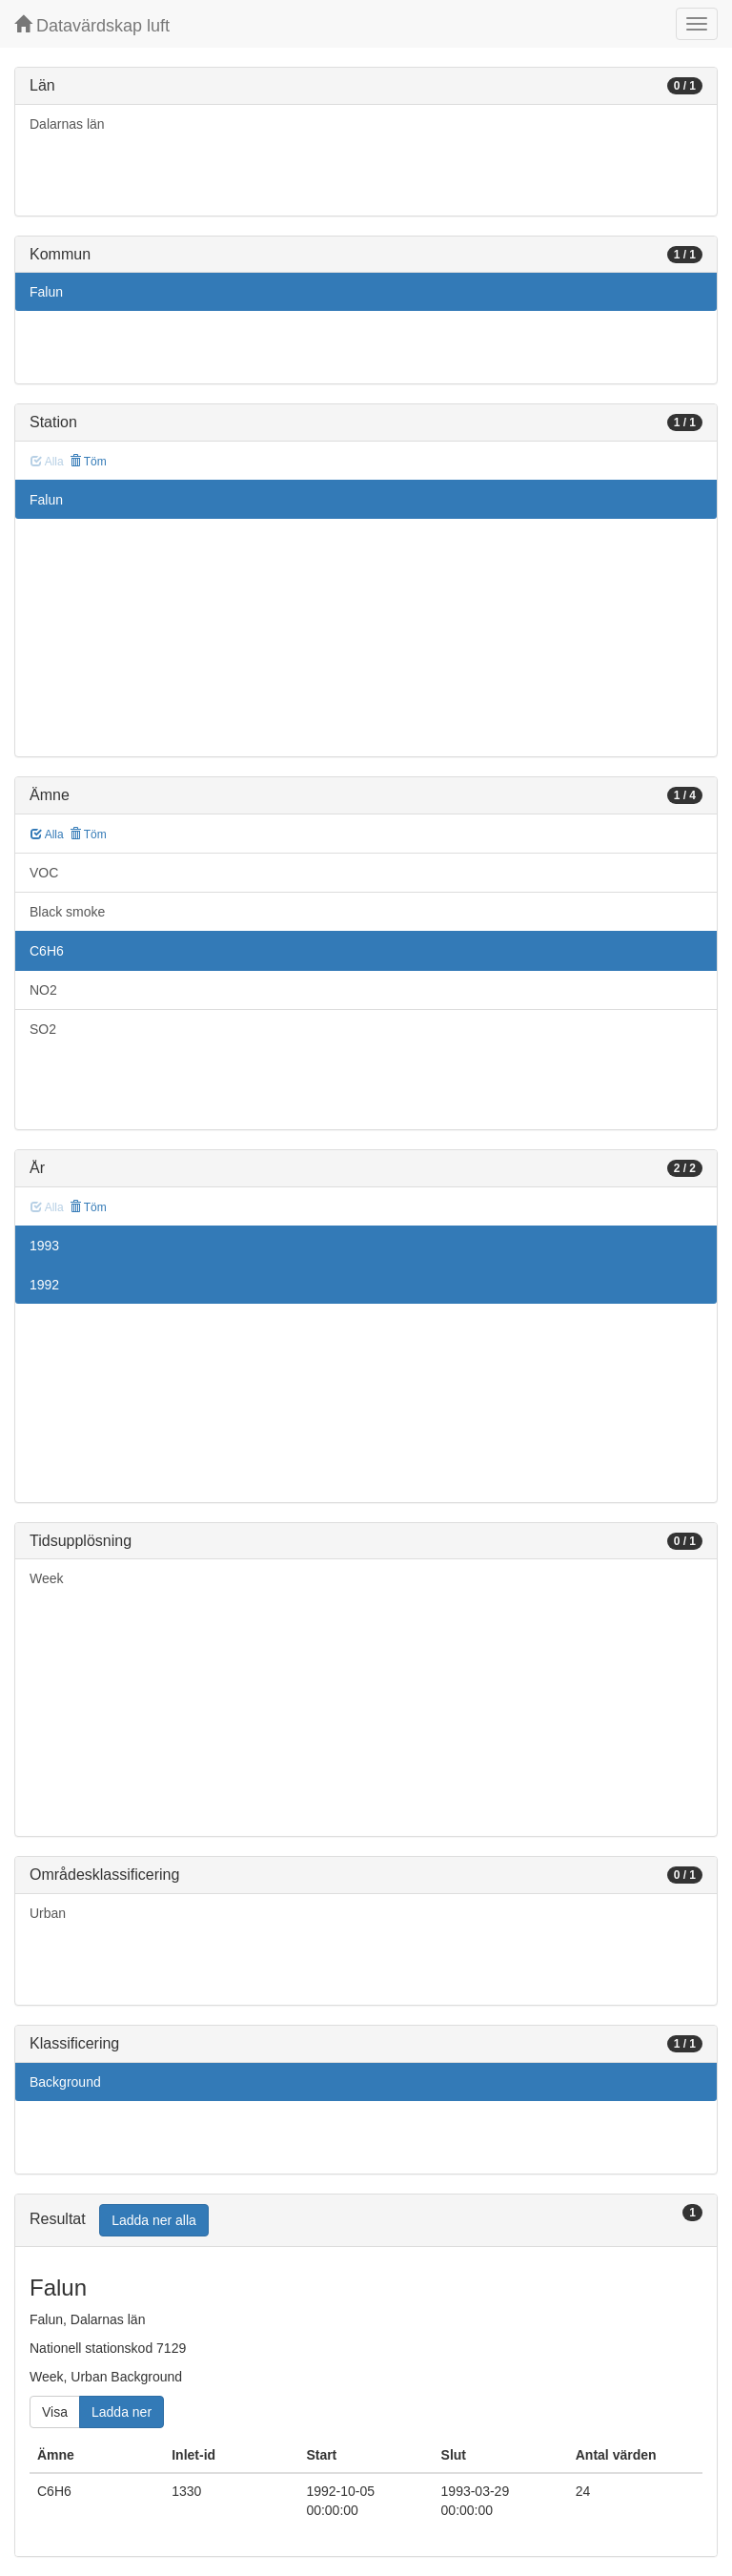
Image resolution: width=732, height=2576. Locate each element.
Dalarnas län (67, 124)
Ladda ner (122, 2412)
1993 (44, 1245)
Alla (47, 834)
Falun (46, 291)
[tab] (366, 2221)
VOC (44, 872)
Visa (55, 2412)
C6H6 (47, 950)
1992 (44, 1284)
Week (47, 1578)
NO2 (43, 990)
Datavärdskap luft (92, 25)
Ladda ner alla (154, 2220)
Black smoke (67, 911)
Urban (48, 1913)
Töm (88, 461)
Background (65, 2082)
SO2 (43, 1029)
